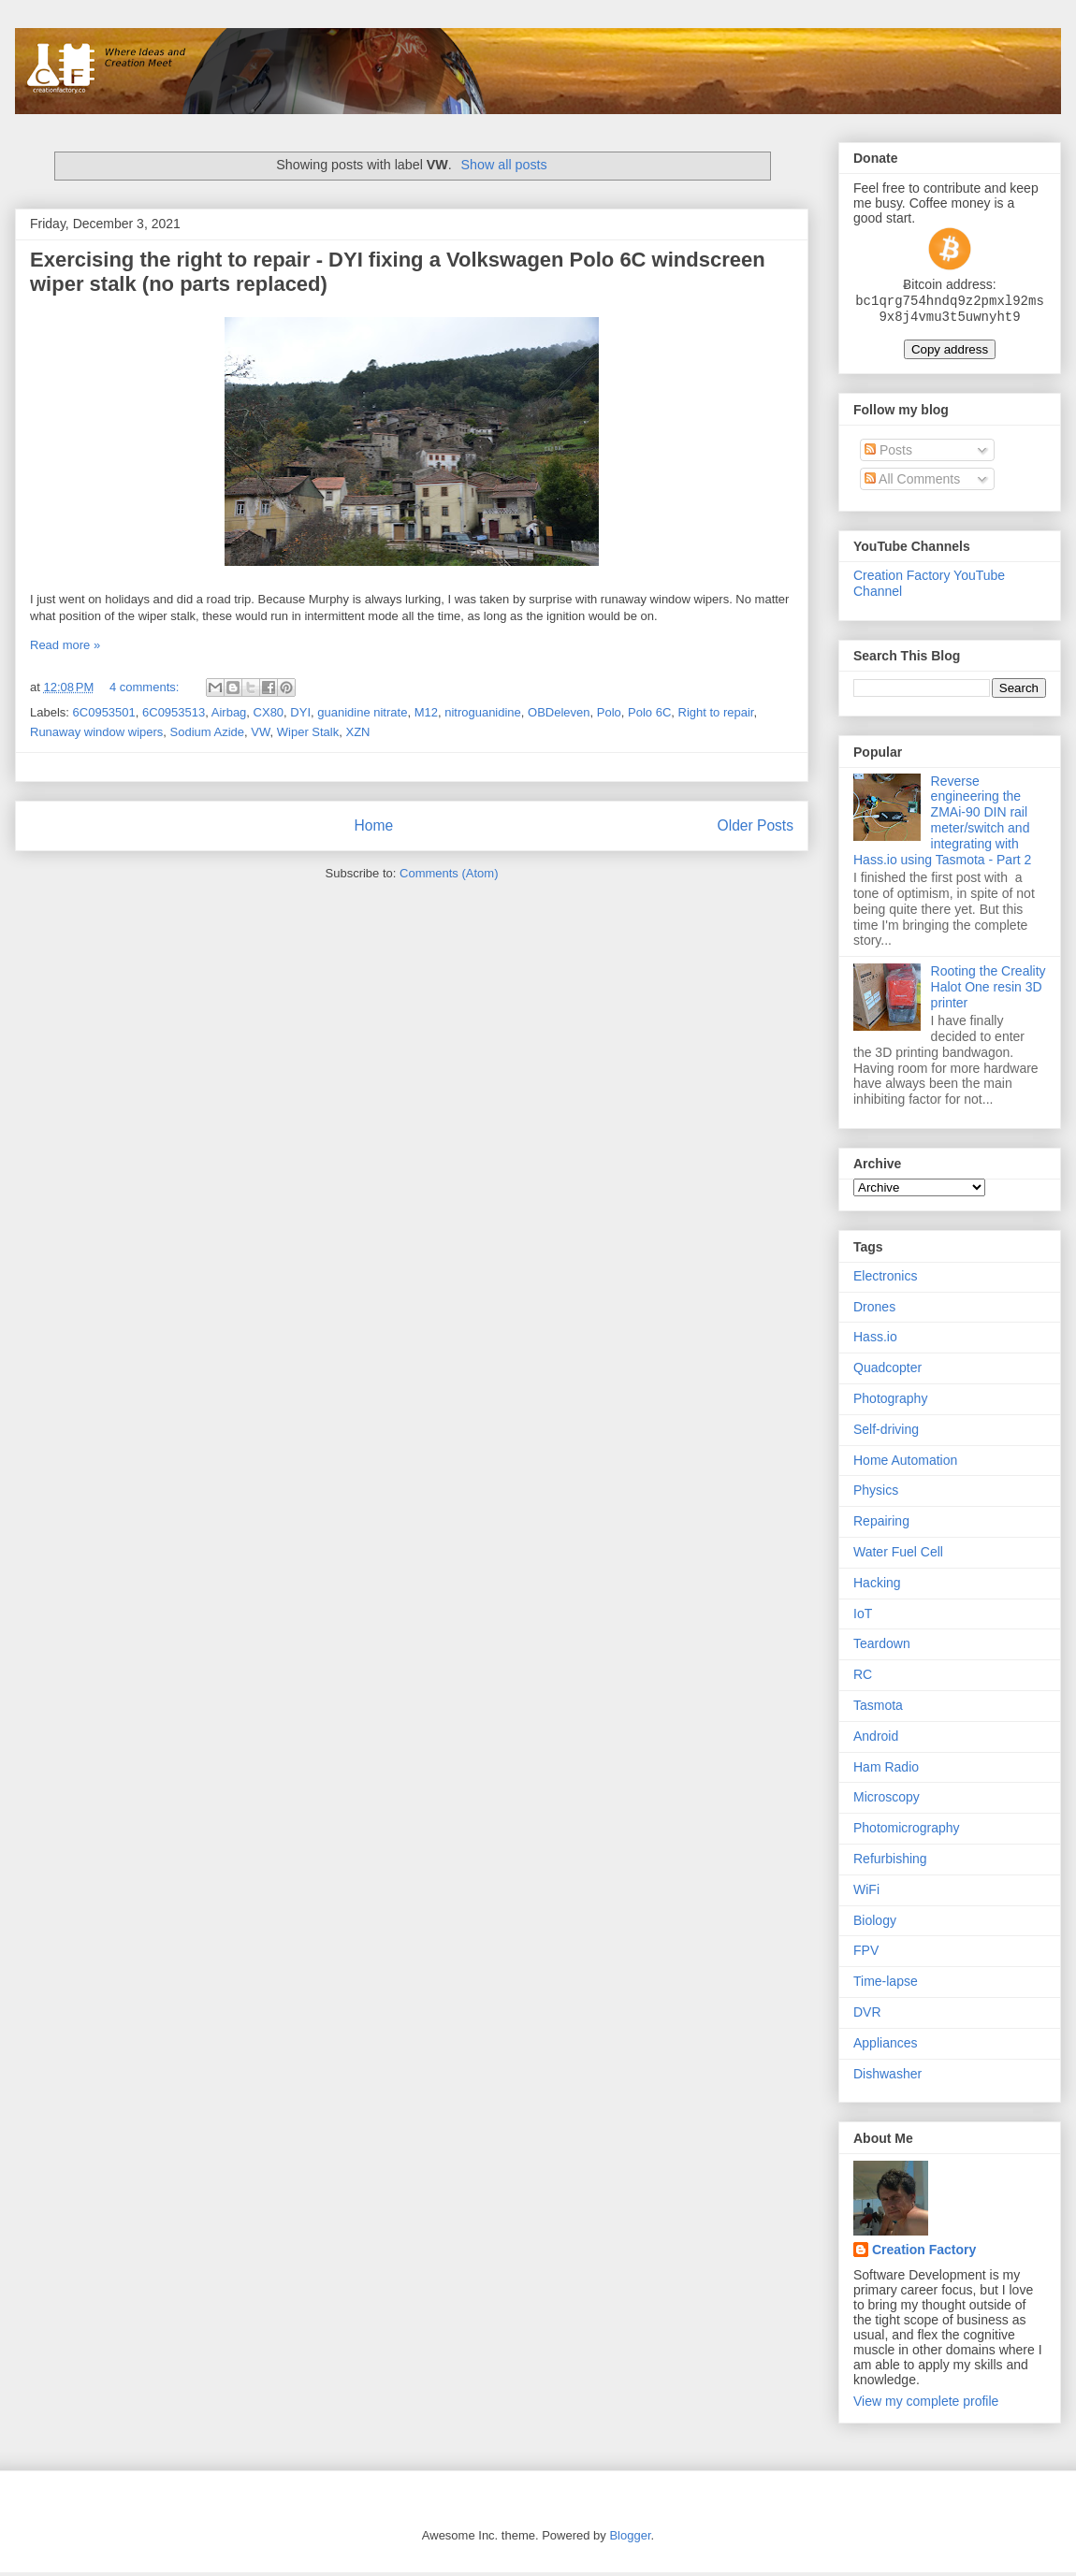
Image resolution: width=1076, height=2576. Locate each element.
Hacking (877, 1586)
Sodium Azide (207, 732)
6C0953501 (104, 712)
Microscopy (886, 1800)
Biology (874, 1924)
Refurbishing (890, 1862)
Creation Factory (924, 2253)
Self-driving (886, 1432)
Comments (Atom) (449, 873)
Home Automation (905, 1463)
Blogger (629, 2539)
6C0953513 (173, 712)
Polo (609, 712)
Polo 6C (649, 712)
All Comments (912, 482)
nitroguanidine (482, 712)
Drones (874, 1310)
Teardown (881, 1647)
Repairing (881, 1524)
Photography (890, 1402)
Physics (875, 1493)
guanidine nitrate (362, 712)
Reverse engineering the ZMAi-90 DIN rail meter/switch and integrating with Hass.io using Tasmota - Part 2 (942, 824)
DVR (867, 2015)
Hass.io (875, 1340)
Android (875, 1739)
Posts (888, 453)
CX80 (269, 712)
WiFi (866, 1893)
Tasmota (878, 1708)
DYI (300, 712)
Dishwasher (887, 2077)
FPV (866, 1953)
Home (373, 825)
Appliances (885, 2046)
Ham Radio (886, 1770)
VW (260, 732)
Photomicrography (906, 1831)
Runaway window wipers (96, 732)
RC (862, 1678)
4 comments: (145, 687)
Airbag (229, 712)
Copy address (949, 353)
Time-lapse (885, 1984)
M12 (426, 712)
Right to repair (716, 712)
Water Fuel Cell (898, 1555)
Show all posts (504, 164)
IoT (862, 1617)
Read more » (65, 645)
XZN (357, 732)
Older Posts (755, 825)
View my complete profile (925, 2404)
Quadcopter (887, 1371)
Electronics (885, 1279)
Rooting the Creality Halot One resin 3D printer (988, 990)
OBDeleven (558, 712)
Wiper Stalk (308, 732)
